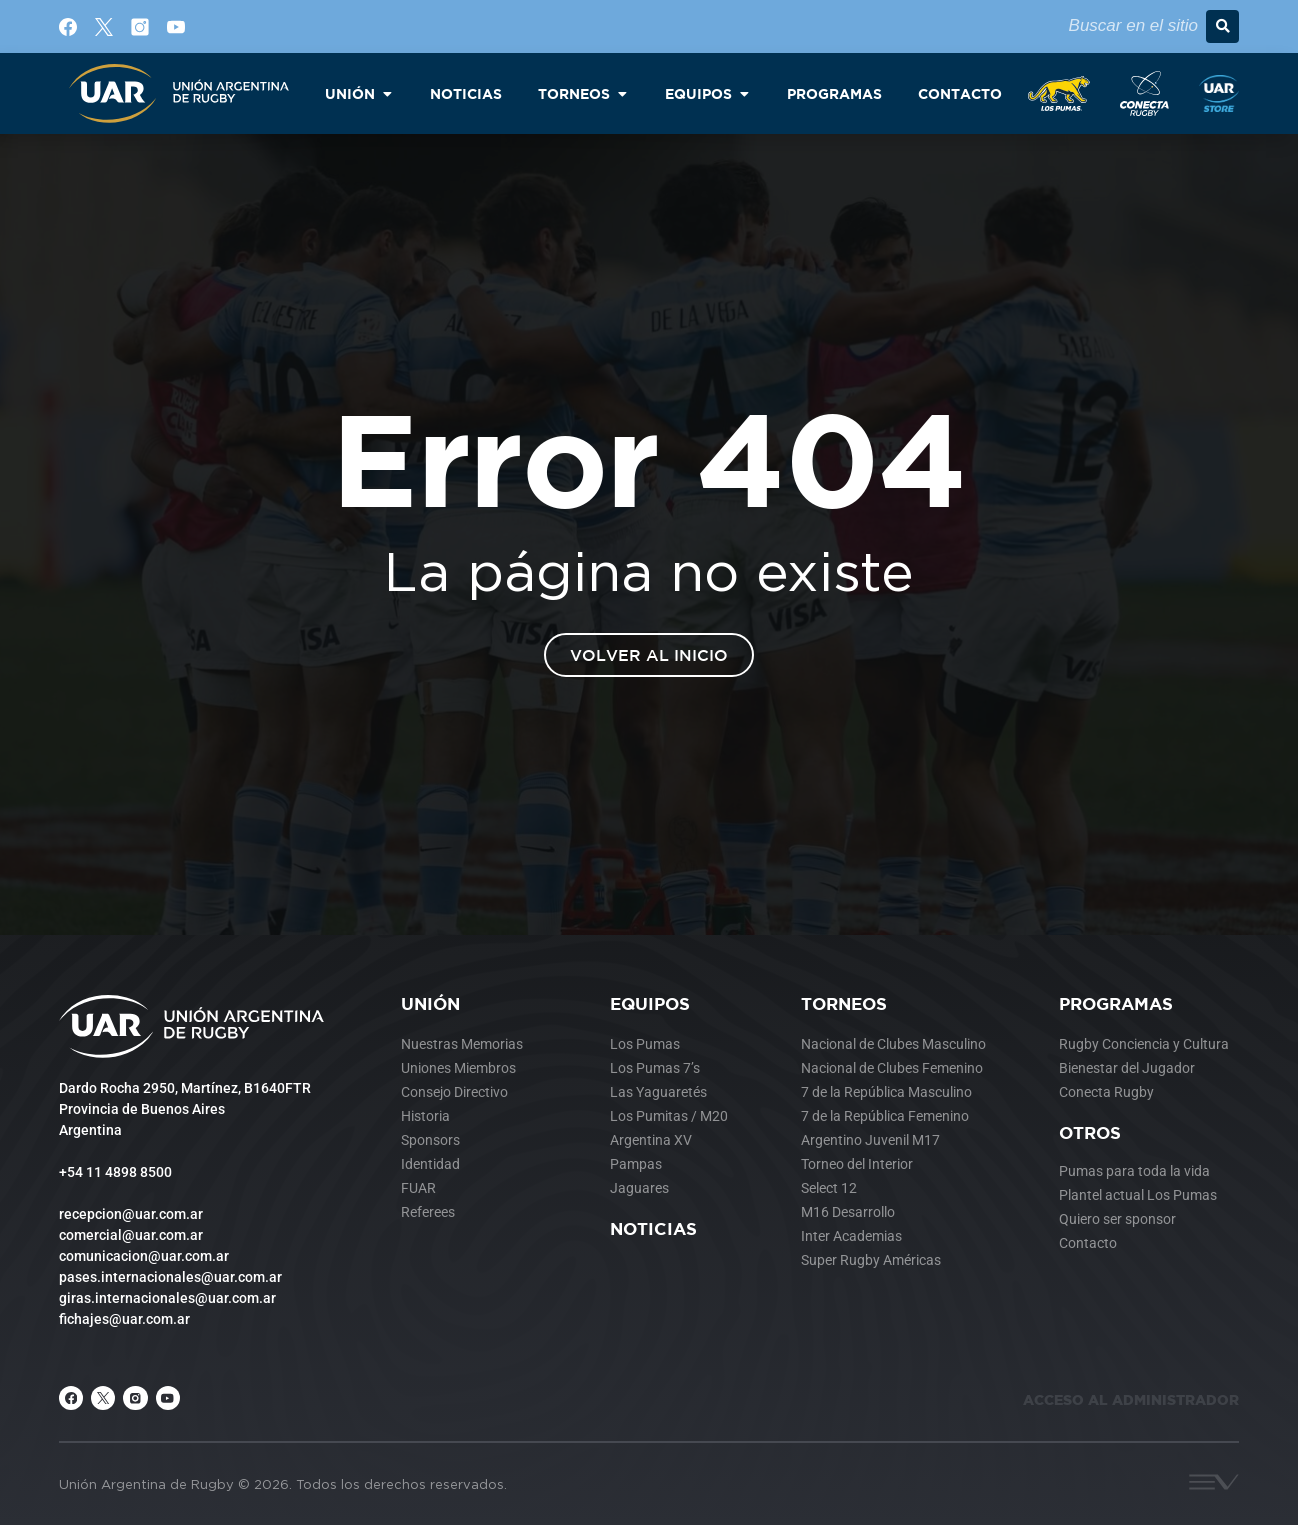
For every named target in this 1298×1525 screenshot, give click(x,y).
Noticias (653, 1228)
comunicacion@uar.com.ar (144, 1256)
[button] (1222, 26)
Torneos (844, 1003)
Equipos (650, 1003)
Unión (430, 1003)
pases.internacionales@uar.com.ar (170, 1277)
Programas (1116, 1003)
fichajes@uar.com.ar (124, 1319)
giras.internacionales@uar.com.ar (167, 1298)
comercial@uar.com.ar (131, 1235)
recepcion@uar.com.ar (131, 1214)
